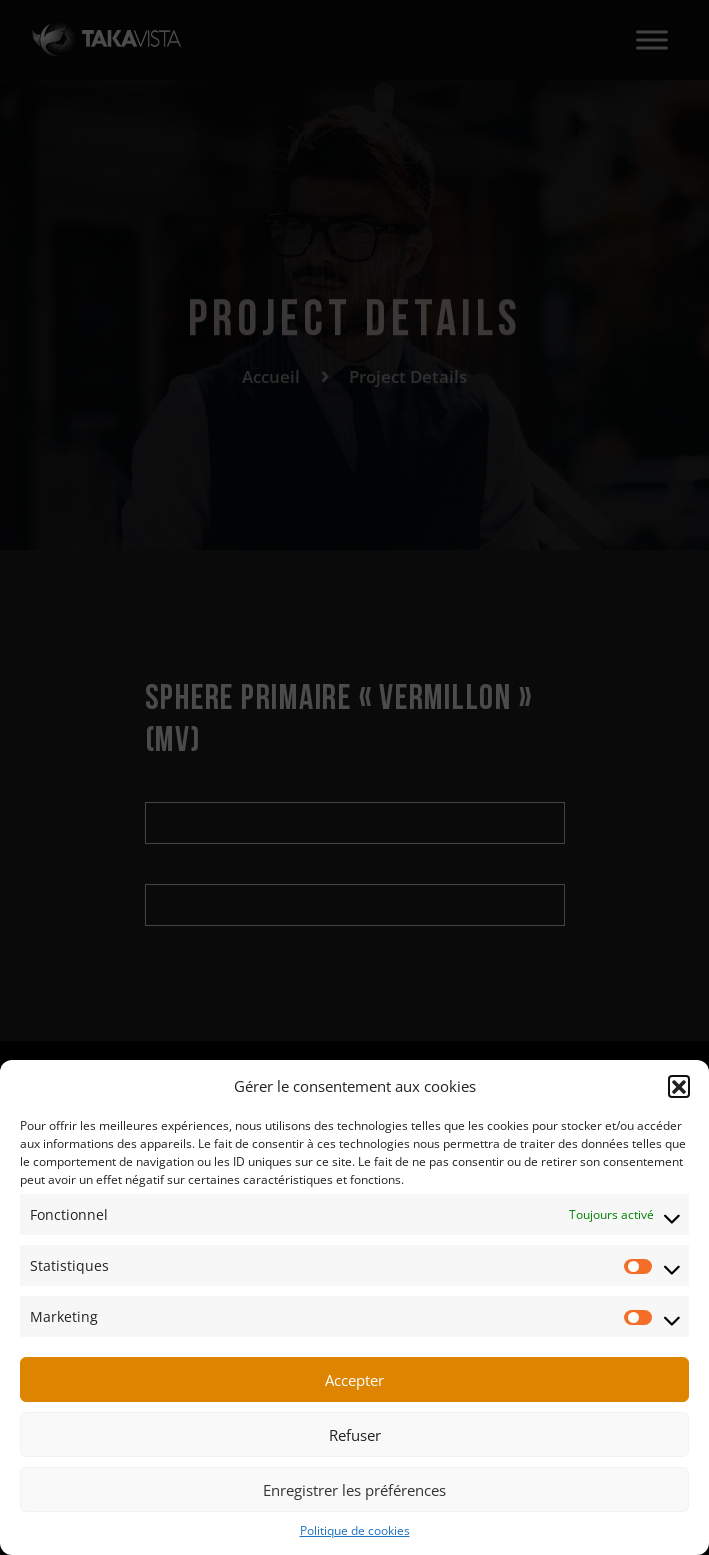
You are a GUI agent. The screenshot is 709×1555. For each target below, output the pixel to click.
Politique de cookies (355, 1530)
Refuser (355, 1435)
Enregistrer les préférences (354, 1490)
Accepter (354, 1380)
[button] (679, 1086)
